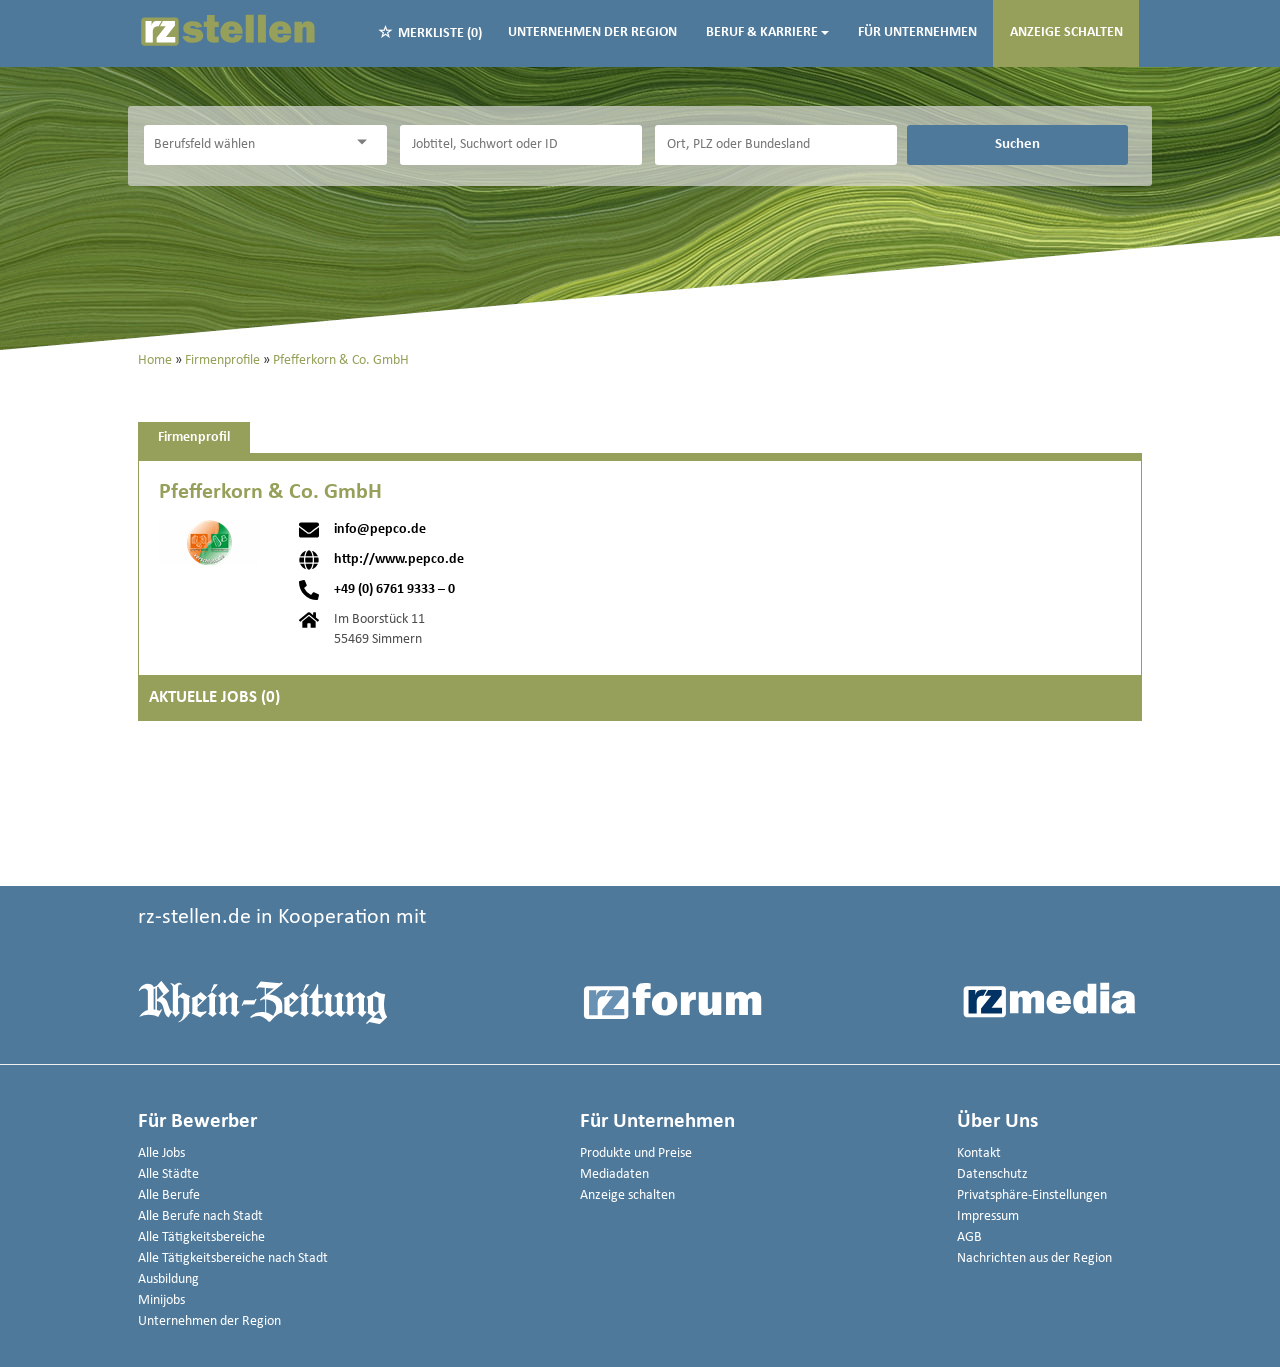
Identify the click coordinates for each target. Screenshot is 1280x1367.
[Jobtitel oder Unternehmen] (521, 145)
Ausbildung (168, 1279)
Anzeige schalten (1066, 32)
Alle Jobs (161, 1153)
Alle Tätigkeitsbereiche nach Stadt (233, 1258)
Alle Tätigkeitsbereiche (201, 1237)
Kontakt (979, 1153)
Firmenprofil (194, 437)
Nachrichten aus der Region (1034, 1258)
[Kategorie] (245, 145)
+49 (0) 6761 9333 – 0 (394, 590)
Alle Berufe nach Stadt (200, 1216)
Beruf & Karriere (767, 32)
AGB (969, 1237)
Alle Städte (168, 1174)
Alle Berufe (169, 1195)
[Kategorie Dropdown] (367, 142)
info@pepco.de (380, 530)
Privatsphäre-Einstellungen (1032, 1195)
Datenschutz (992, 1174)
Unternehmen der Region (592, 32)
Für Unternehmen (917, 32)
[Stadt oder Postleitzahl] (776, 145)
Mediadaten (614, 1174)
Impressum (988, 1216)
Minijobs (161, 1300)
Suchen (1017, 144)
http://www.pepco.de (399, 560)
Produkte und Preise (636, 1153)
